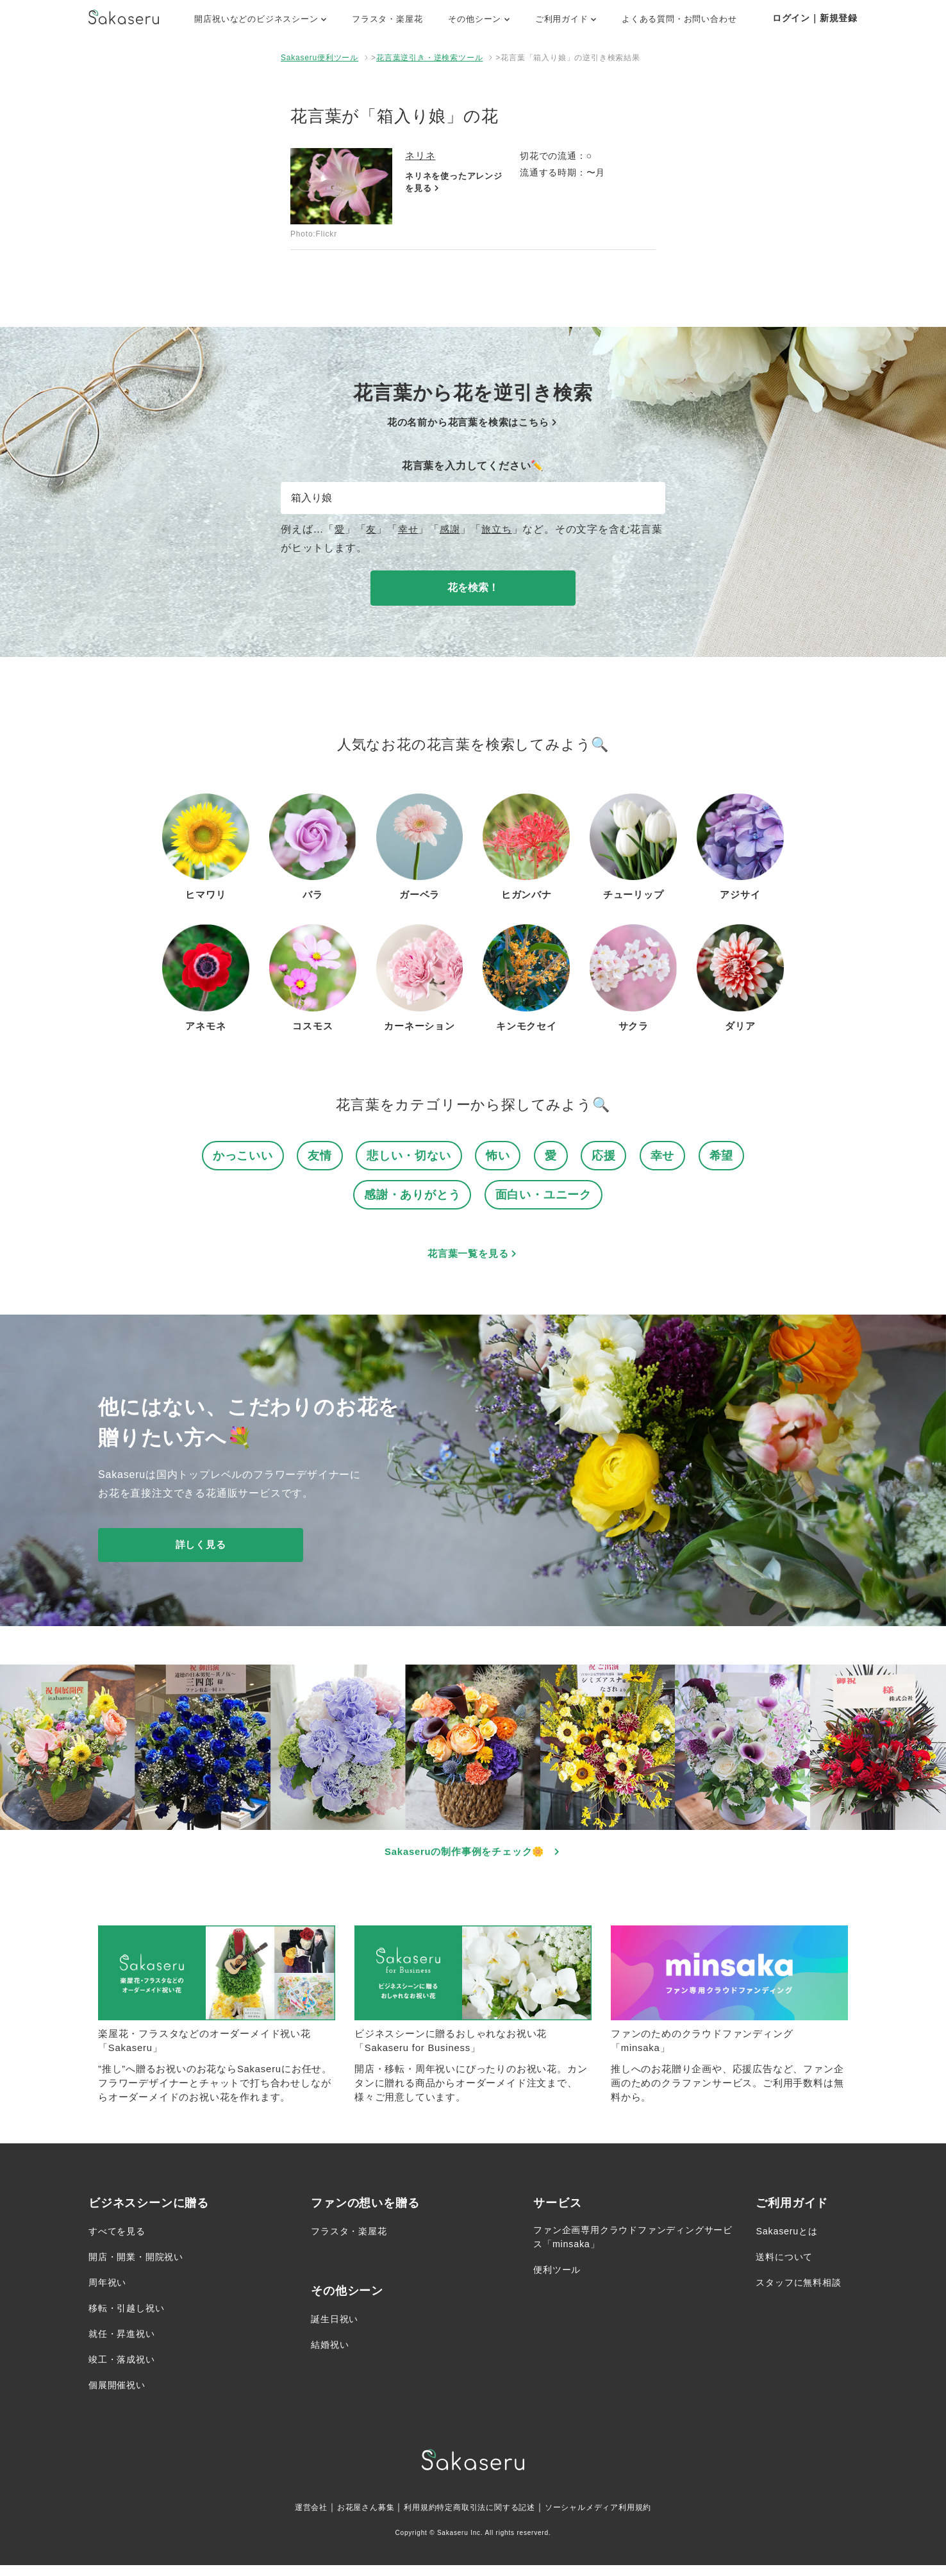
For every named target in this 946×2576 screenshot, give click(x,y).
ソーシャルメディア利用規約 (615, 2518)
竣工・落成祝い (126, 2369)
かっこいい (237, 1157)
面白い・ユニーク (546, 1197)
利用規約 (411, 2518)
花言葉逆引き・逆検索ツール (429, 57)
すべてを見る (120, 2241)
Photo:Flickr (313, 233)
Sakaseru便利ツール (319, 57)
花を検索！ (473, 587)
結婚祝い (332, 2355)
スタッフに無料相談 (804, 2293)
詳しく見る (201, 1549)
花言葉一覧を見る (472, 1257)
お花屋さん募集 (350, 2518)
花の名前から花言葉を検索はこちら (473, 422)
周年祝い (109, 2293)
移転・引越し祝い (131, 2318)
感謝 (453, 529)
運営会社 (288, 2518)
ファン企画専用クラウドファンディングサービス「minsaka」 (630, 2249)
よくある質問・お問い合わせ (679, 19)
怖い (500, 1157)
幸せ (410, 529)
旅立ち (501, 529)
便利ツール (560, 2282)
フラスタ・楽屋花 (387, 19)
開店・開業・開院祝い (142, 2267)
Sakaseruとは (790, 2241)
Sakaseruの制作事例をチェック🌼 (473, 1857)
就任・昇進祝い (126, 2344)
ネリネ (421, 155)
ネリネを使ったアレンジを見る (452, 183)
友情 (316, 1157)
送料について (788, 2267)
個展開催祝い (120, 2395)
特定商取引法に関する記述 (487, 2518)
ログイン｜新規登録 (815, 18)
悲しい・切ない (408, 1157)
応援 (607, 1157)
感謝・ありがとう (409, 1197)
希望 (728, 1157)
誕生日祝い (338, 2329)
